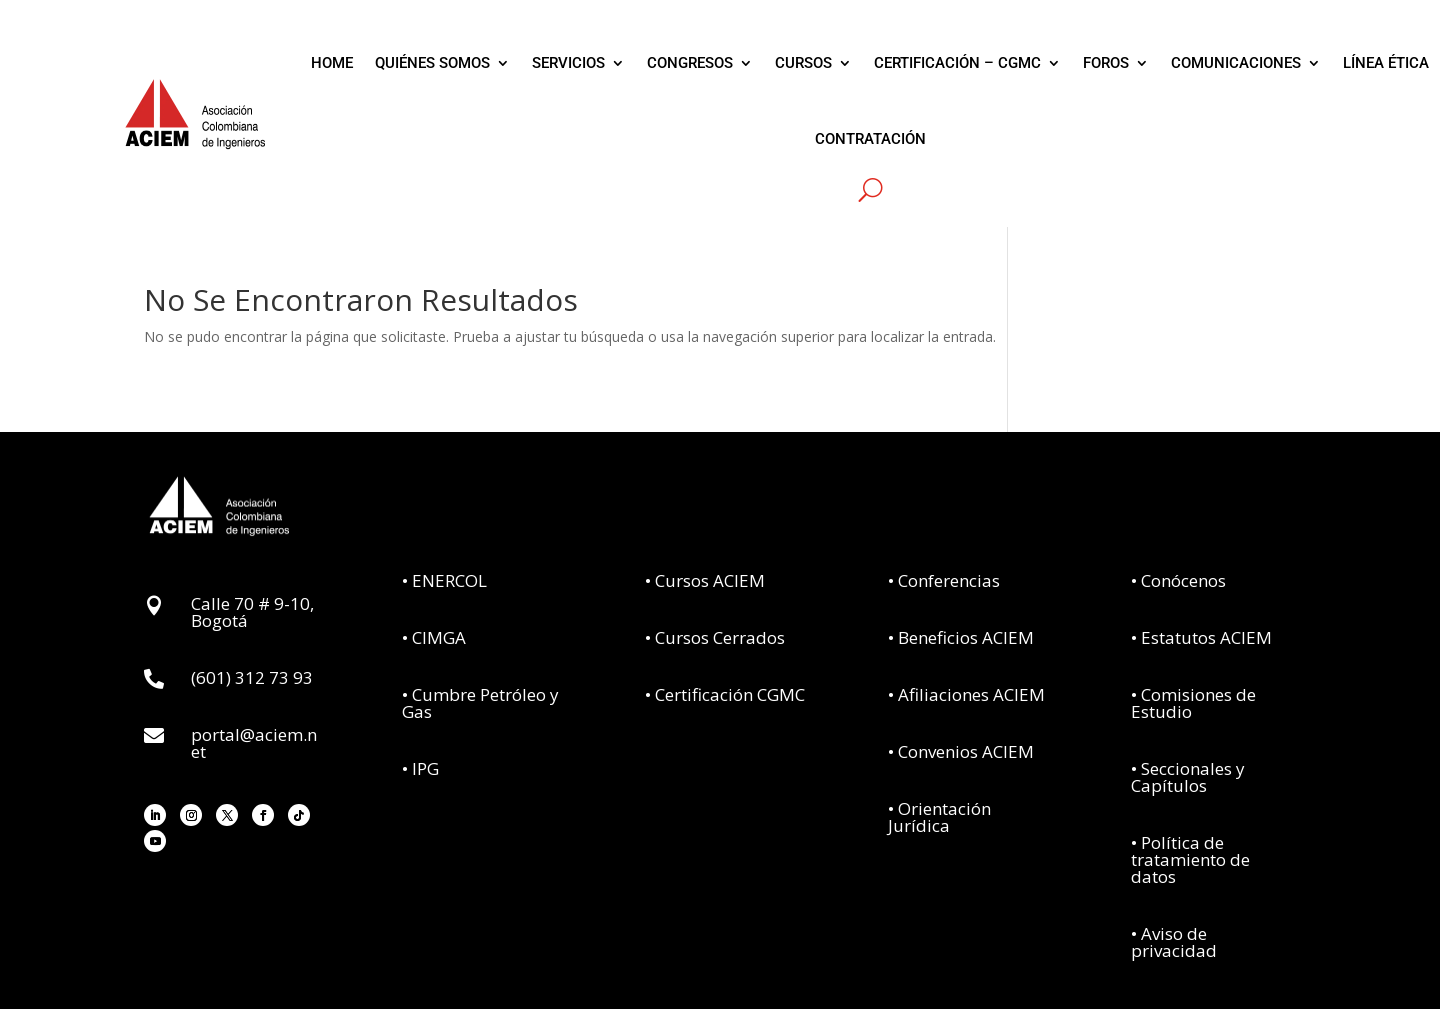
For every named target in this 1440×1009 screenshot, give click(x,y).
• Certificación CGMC (725, 694)
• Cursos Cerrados (715, 637)
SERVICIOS (568, 63)
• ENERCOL (444, 580)
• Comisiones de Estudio (1193, 703)
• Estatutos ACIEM (1201, 637)
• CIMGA (434, 637)
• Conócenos (1178, 580)
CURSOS (803, 63)
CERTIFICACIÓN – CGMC (957, 63)
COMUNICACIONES (1236, 63)
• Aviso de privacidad (1174, 942)
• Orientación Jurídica (939, 817)
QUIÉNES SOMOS (432, 63)
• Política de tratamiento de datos (1190, 859)
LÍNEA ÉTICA (1386, 63)
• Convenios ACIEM (961, 751)
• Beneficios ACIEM (961, 637)
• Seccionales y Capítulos (1188, 777)
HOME (332, 63)
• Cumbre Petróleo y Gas (480, 703)
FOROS (1106, 63)
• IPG (420, 768)
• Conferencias (944, 580)
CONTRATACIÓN (870, 139)
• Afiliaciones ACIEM (966, 694)
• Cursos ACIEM (705, 580)
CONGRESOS (690, 63)
